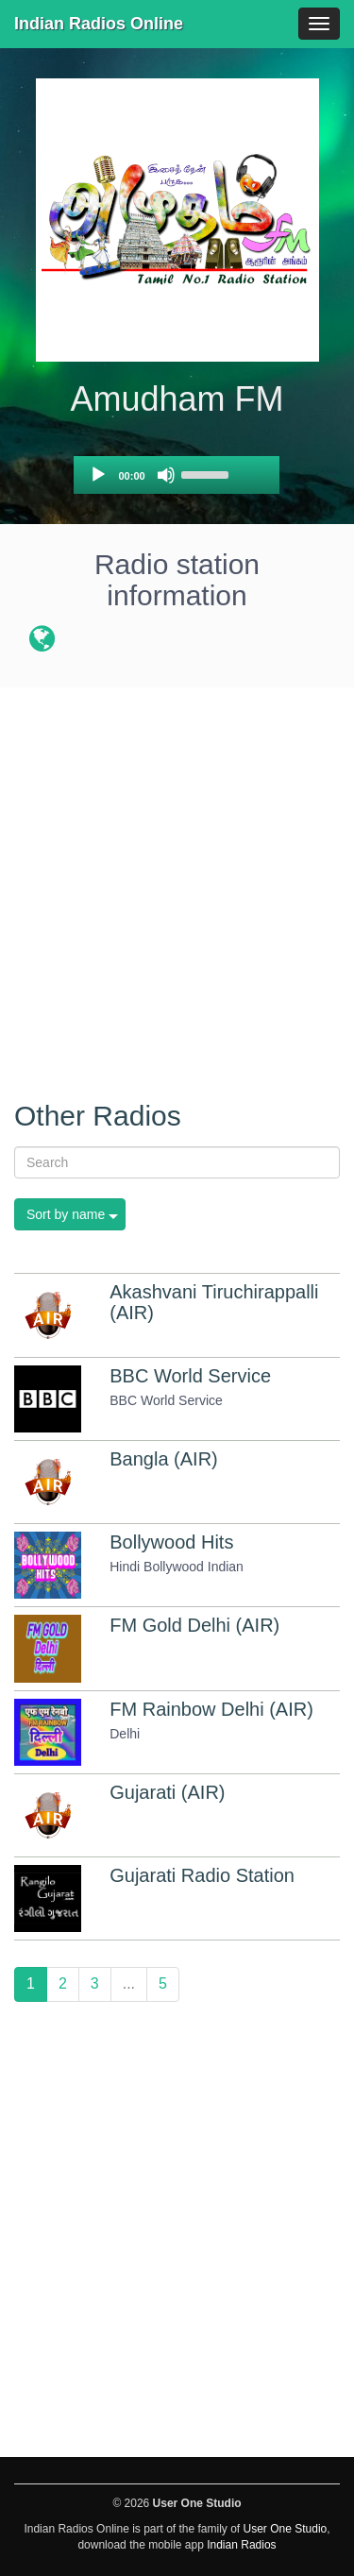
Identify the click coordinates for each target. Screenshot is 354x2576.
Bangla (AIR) (164, 1459)
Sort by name (65, 1214)
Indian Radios (241, 2544)
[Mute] (166, 475)
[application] (176, 475)
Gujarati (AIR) (167, 1792)
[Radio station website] (42, 642)
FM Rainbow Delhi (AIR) (211, 1709)
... (129, 1983)
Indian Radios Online (98, 23)
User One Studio (286, 2528)
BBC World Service (190, 1375)
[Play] (98, 475)
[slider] (207, 473)
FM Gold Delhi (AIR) (194, 1625)
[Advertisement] (177, 883)
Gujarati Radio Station (202, 1875)
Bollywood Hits (171, 1542)
